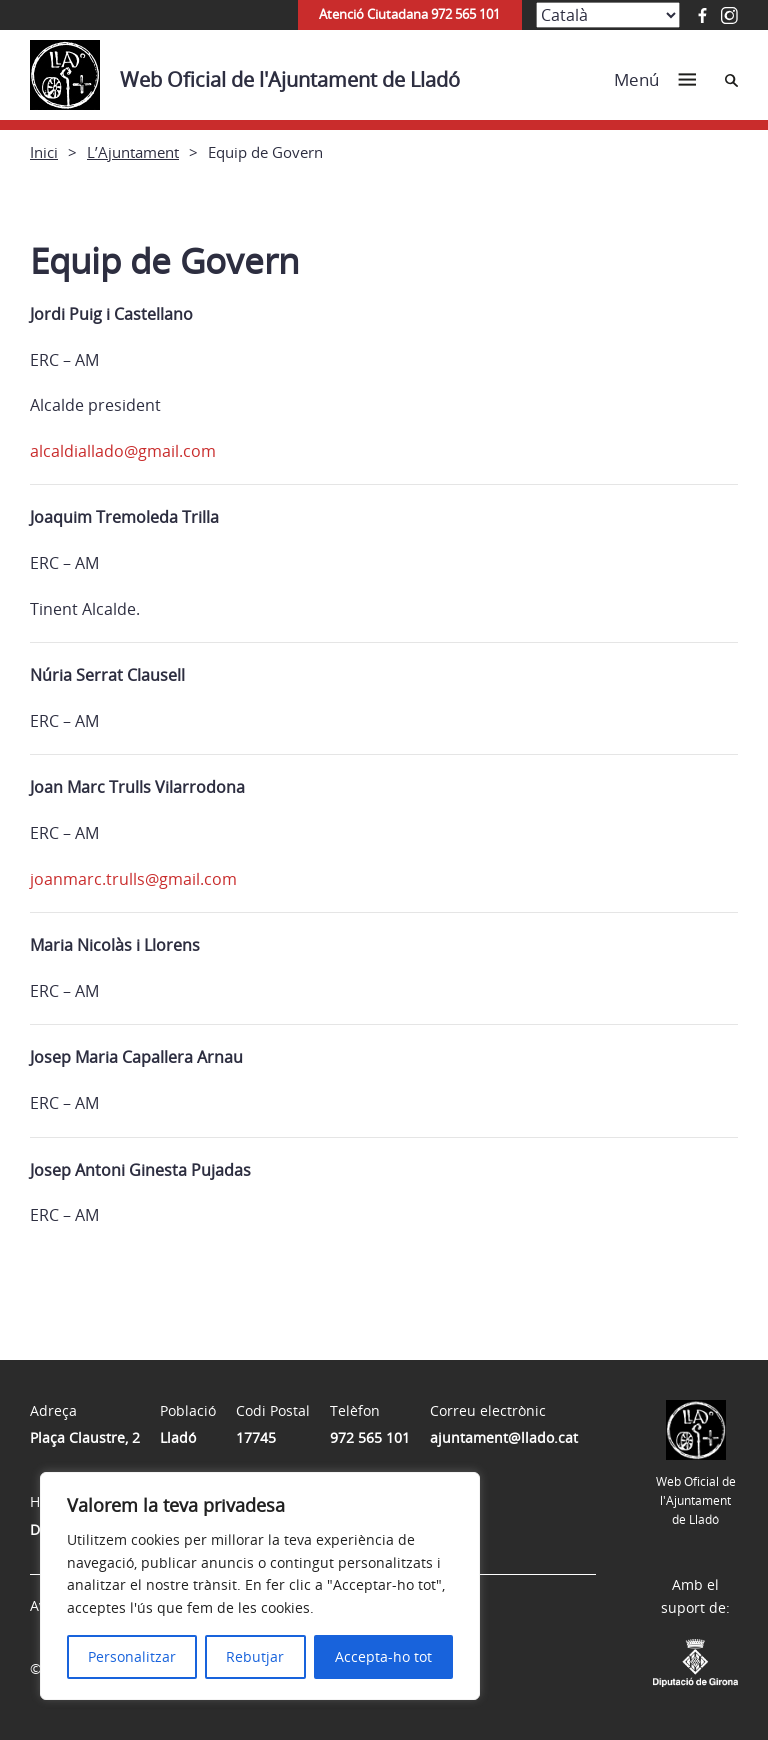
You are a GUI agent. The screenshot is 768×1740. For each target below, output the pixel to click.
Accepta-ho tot (383, 1656)
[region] (260, 1586)
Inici (44, 152)
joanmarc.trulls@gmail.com (133, 879)
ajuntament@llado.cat (504, 1437)
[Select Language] (608, 15)
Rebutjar (255, 1656)
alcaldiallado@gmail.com (123, 451)
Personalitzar (132, 1656)
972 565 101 (370, 1437)
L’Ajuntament (133, 152)
